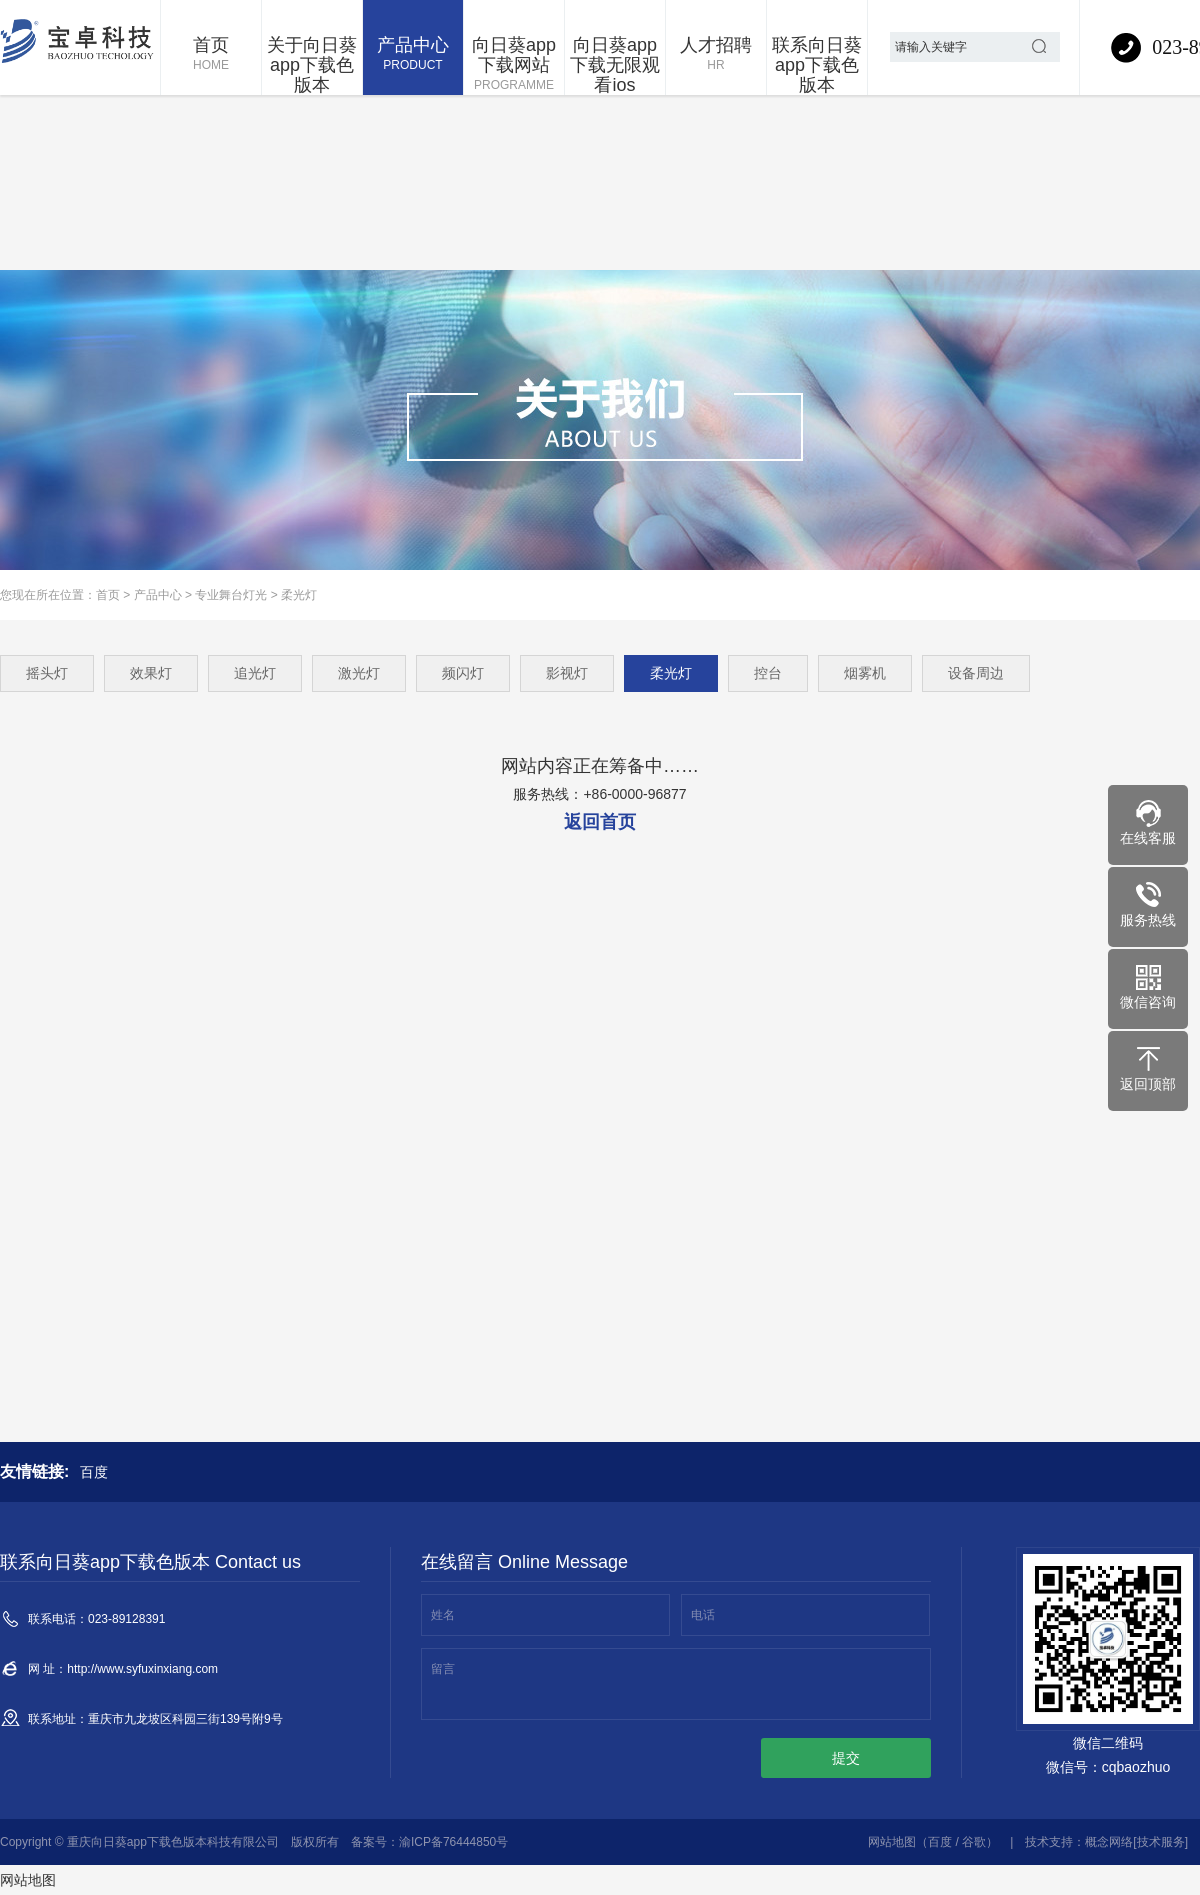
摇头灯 (47, 673)
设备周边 (976, 673)
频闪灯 (463, 673)
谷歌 (974, 1842)
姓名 (443, 1615)
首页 (211, 55)
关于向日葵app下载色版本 (312, 65)
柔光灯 (299, 595)
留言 (443, 1669)
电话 (703, 1615)
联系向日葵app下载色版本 (817, 65)
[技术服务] (1160, 1842)
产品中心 (413, 55)
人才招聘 (716, 55)
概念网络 (1109, 1842)
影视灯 (567, 673)
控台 (768, 673)
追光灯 (255, 673)
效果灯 (151, 673)
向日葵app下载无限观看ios (615, 65)
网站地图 (892, 1842)
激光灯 (359, 673)
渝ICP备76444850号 (453, 1842)
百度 (94, 1472)
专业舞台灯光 (231, 595)
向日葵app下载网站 (514, 65)
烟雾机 (865, 673)
